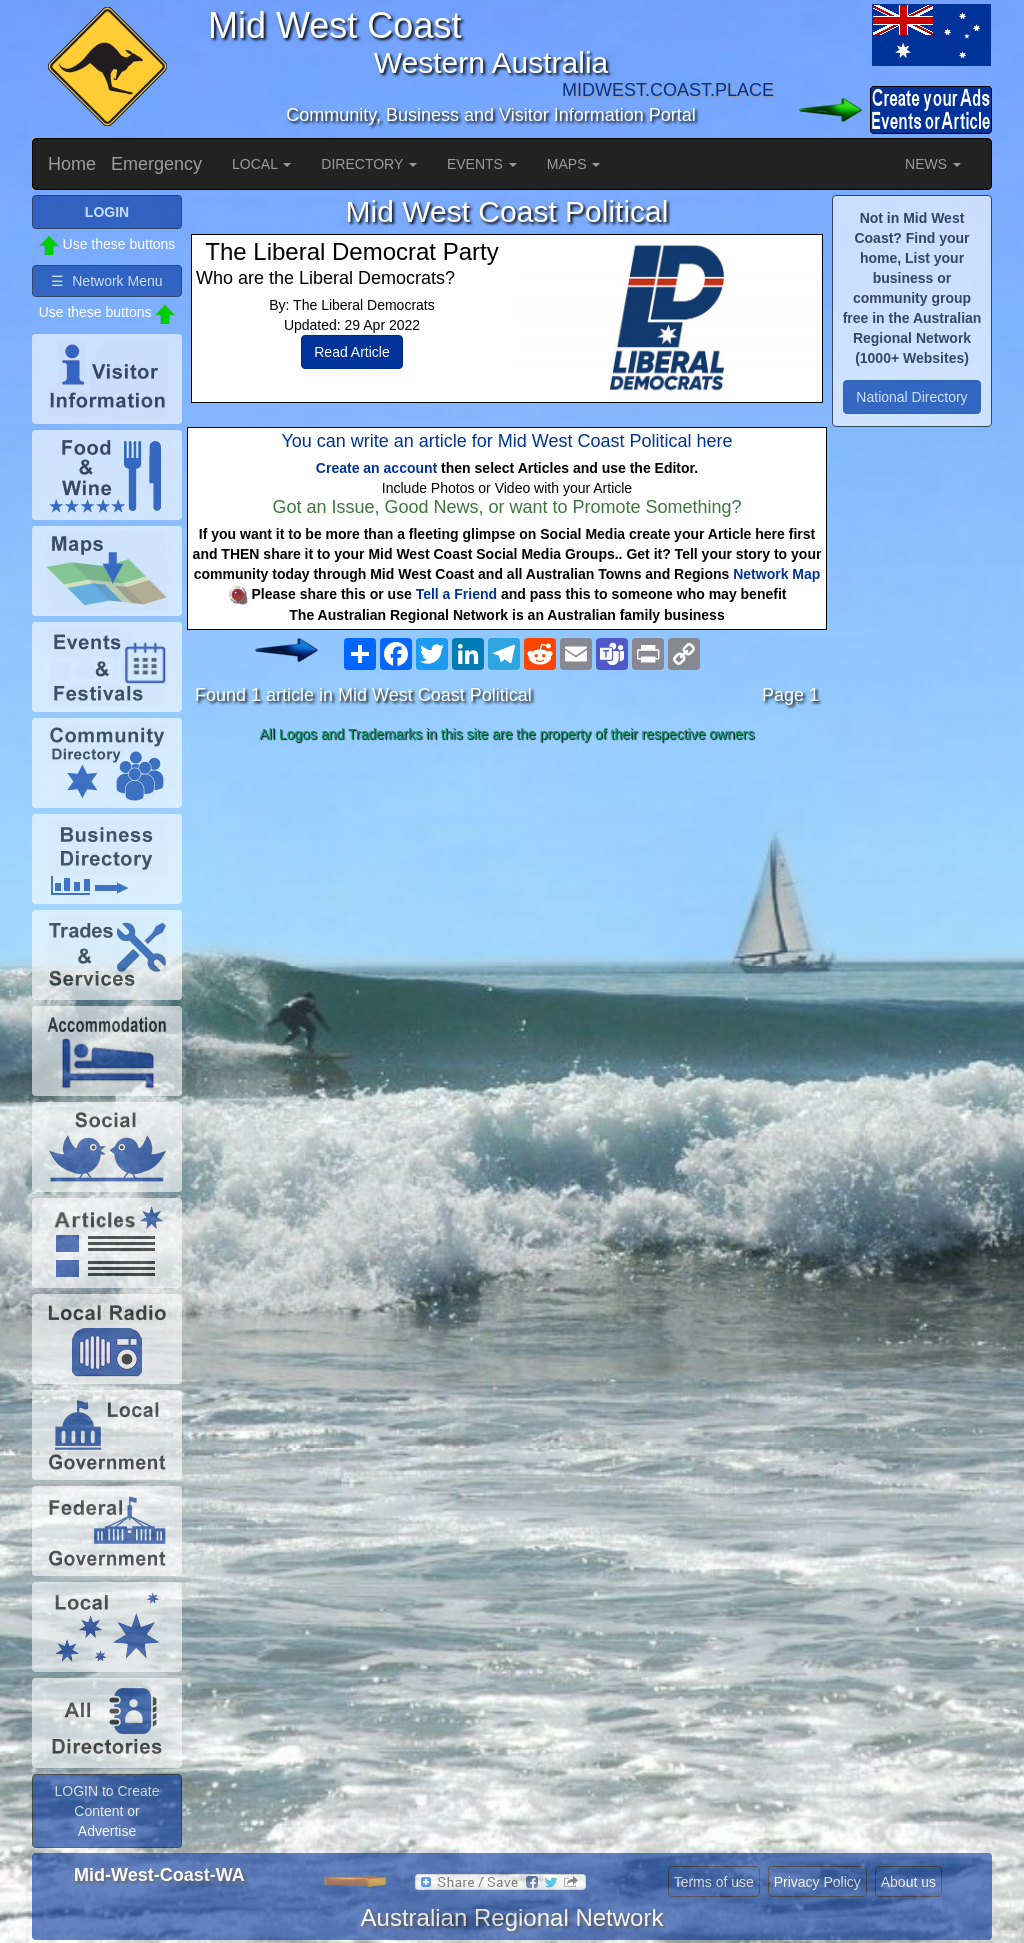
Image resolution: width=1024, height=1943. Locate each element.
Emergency (156, 164)
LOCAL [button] (261, 164)
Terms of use (714, 1882)
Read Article (351, 352)
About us (908, 1882)
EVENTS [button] (482, 164)
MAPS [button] (574, 164)
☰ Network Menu (106, 281)
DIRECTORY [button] (369, 164)
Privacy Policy (817, 1882)
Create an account (376, 468)
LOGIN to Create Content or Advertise (106, 1811)
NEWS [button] (933, 164)
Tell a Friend (456, 594)
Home (72, 164)
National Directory (911, 397)
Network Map (776, 574)
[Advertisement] (507, 908)
